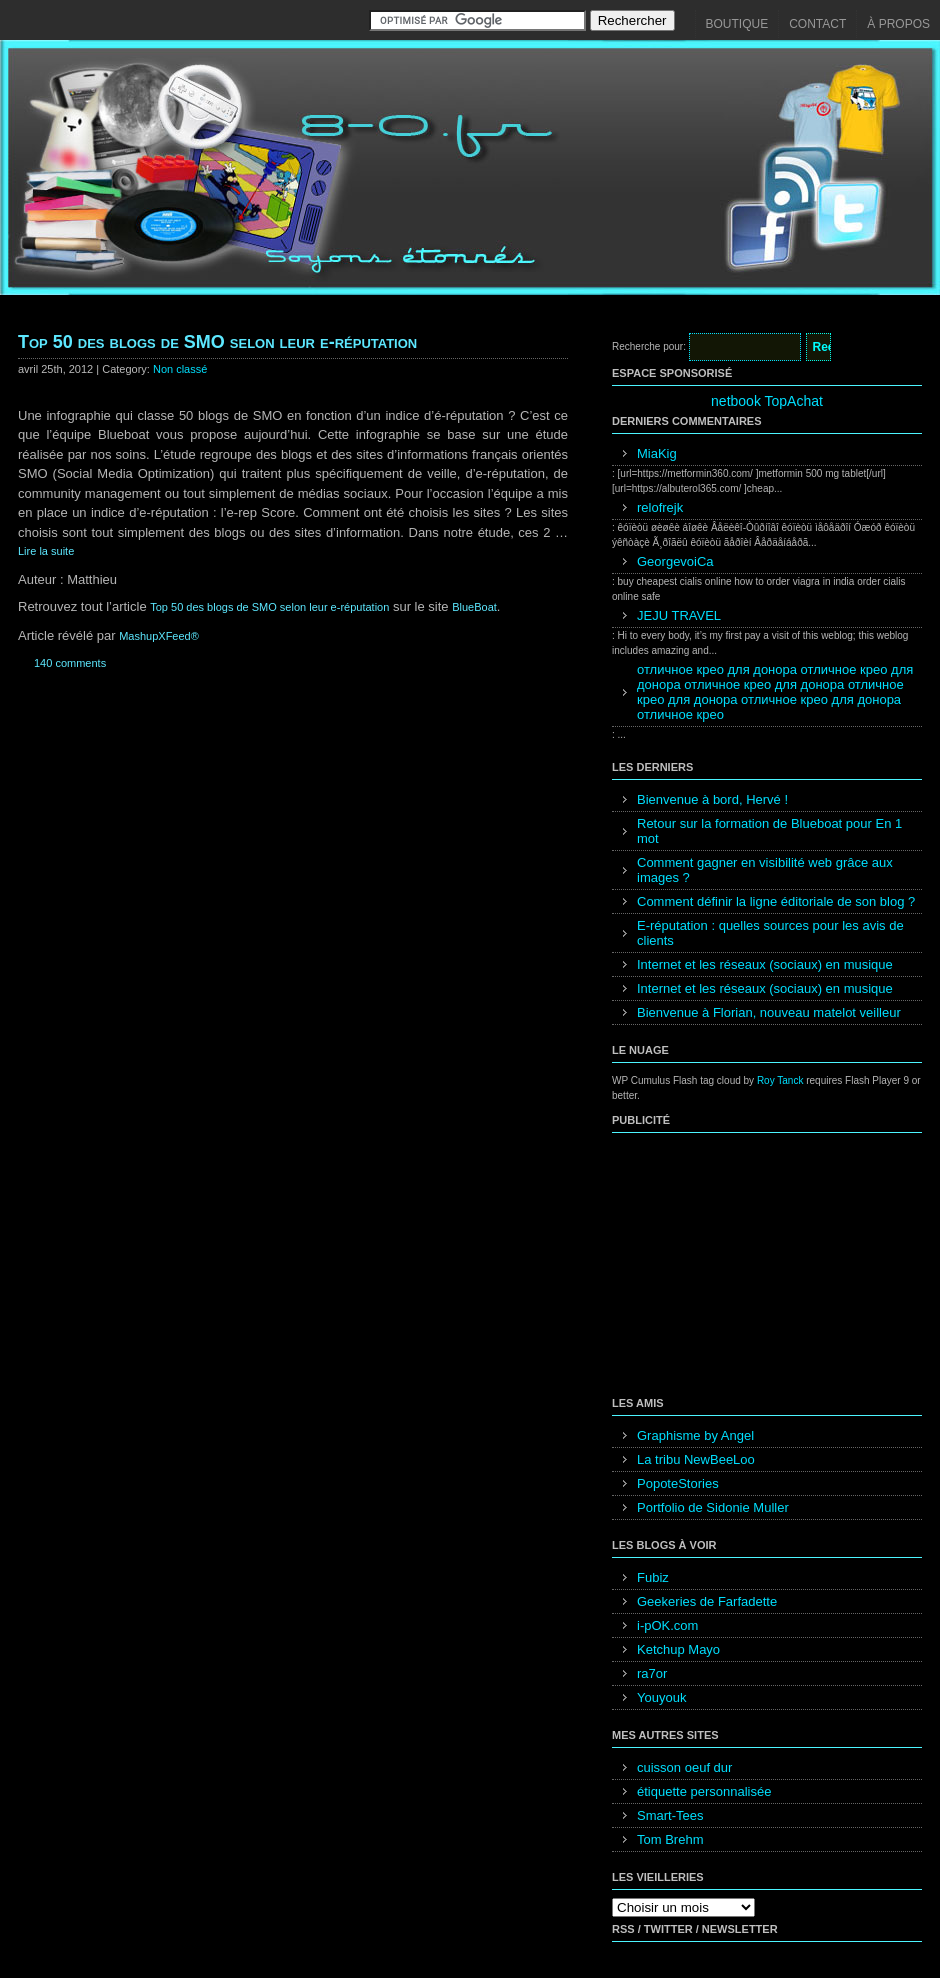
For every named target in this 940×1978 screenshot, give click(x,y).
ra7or (652, 1673)
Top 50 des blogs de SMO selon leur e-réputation (217, 342)
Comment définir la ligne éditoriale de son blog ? (776, 901)
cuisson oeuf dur (684, 1767)
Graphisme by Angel (695, 1435)
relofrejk (660, 507)
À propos (898, 24)
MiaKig (657, 453)
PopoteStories (678, 1483)
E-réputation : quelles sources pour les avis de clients (770, 933)
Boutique (737, 24)
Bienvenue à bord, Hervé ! (712, 799)
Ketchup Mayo (678, 1649)
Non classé (180, 369)
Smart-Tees (670, 1815)
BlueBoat (474, 607)
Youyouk (661, 1697)
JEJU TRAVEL (679, 615)
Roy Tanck (780, 1080)
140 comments (70, 663)
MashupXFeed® (159, 636)
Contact (817, 24)
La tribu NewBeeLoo (696, 1459)
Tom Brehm (670, 1839)
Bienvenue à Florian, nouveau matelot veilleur (769, 1012)
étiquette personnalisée (704, 1791)
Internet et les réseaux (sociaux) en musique (765, 964)
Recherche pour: (649, 346)
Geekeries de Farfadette (707, 1601)
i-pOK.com (667, 1625)
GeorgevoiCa (675, 561)
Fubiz (653, 1577)
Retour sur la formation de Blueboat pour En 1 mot (769, 831)
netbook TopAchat (767, 401)
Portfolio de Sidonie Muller (713, 1507)
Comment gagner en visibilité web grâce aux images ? (765, 870)
